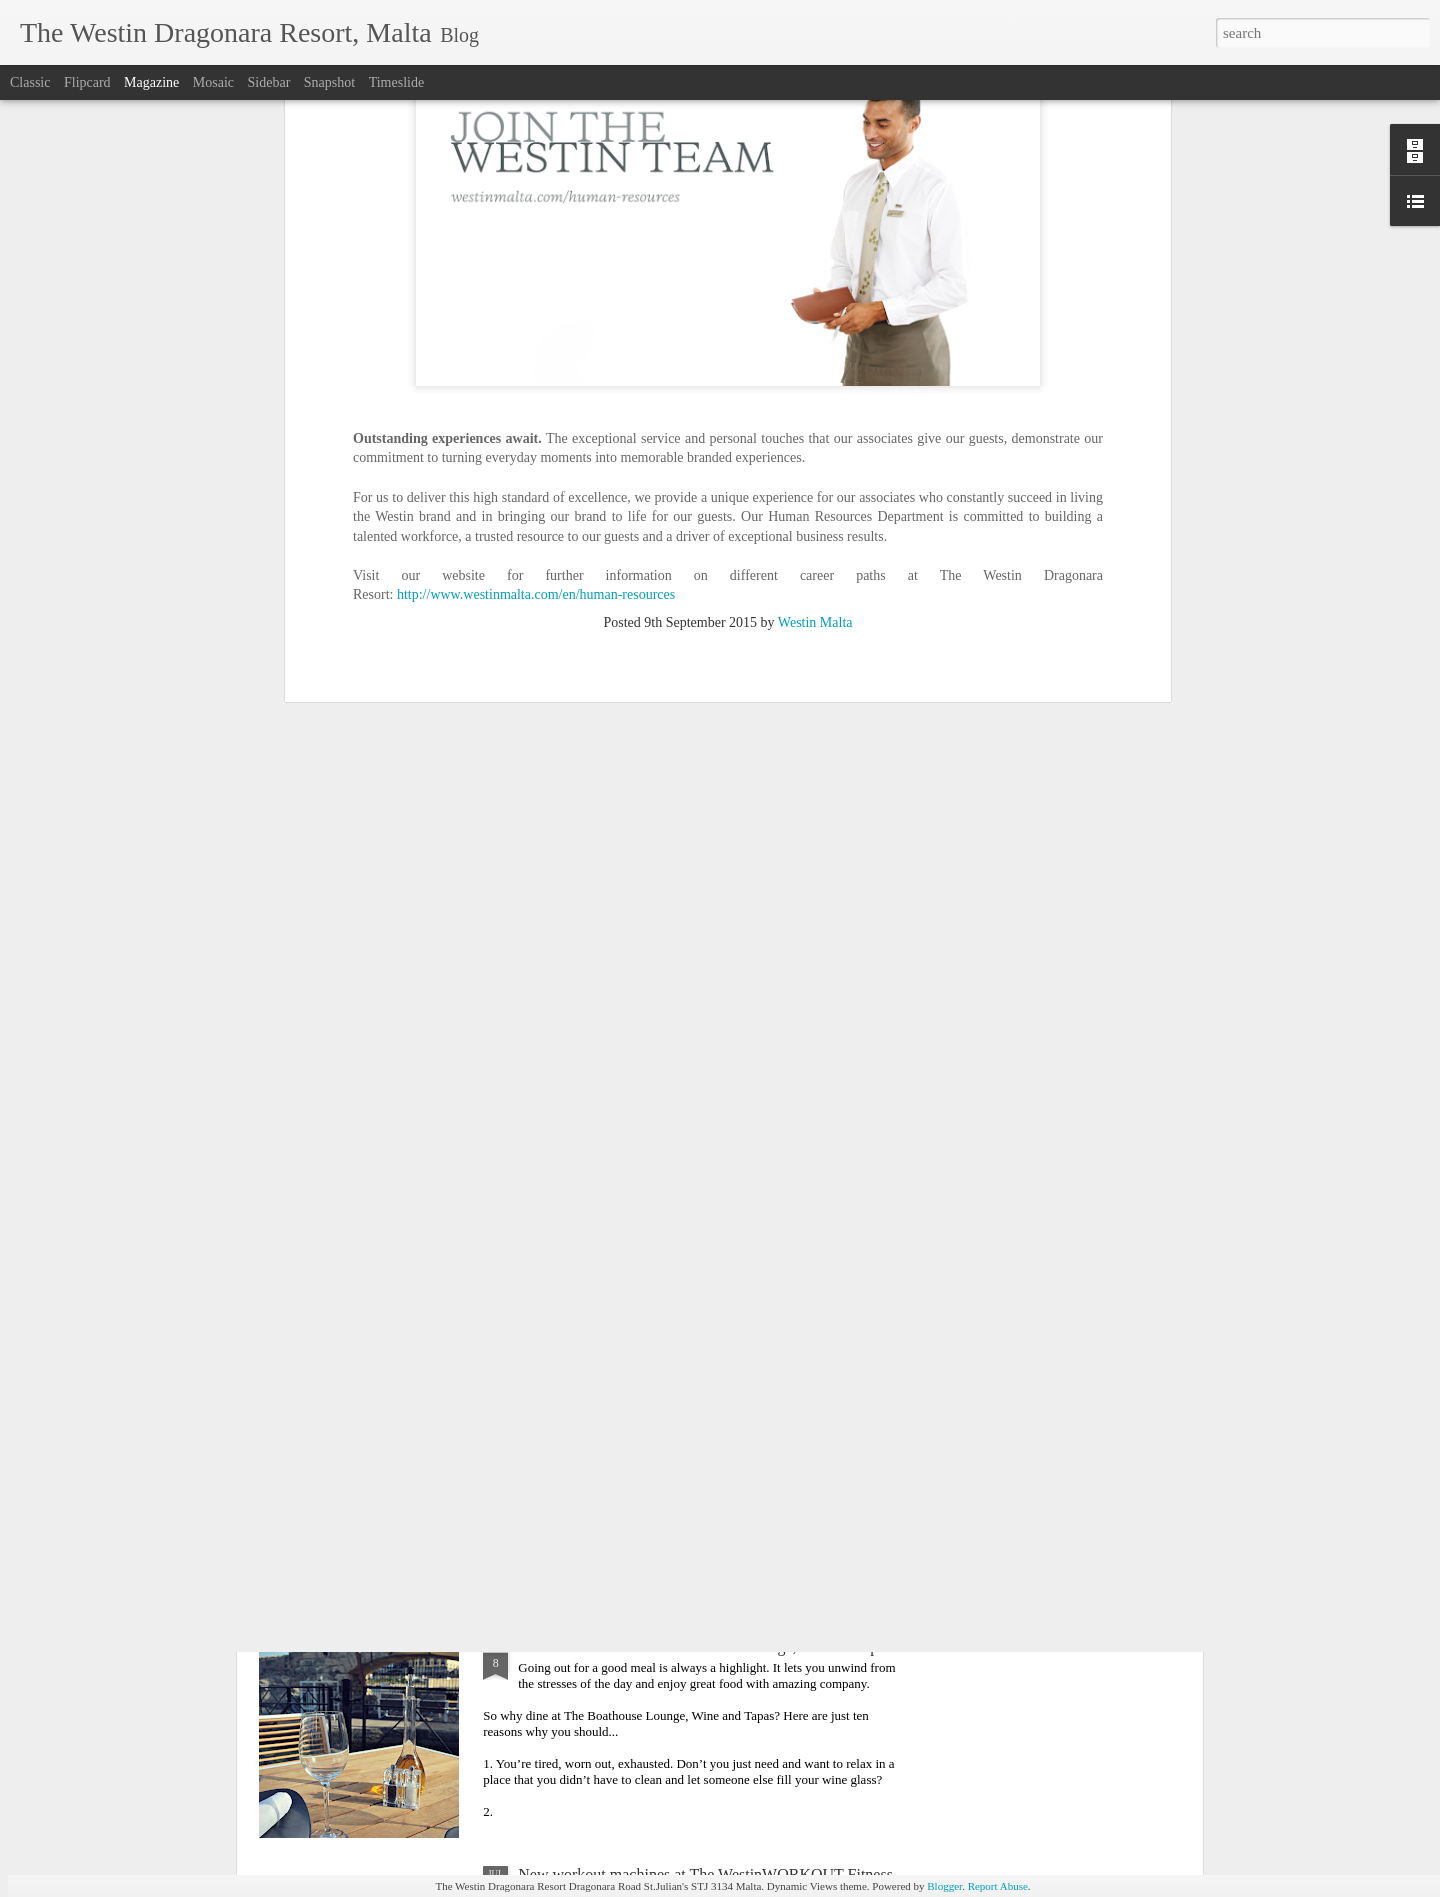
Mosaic (213, 82)
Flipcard (87, 82)
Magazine (151, 82)
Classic (30, 82)
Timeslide (397, 82)
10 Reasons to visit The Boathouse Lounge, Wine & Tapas (704, 1646)
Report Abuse (998, 1886)
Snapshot (329, 82)
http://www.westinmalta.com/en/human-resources (536, 224)
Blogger (944, 1886)
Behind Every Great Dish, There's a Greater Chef (675, 1190)
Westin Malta (815, 252)
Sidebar (269, 82)
